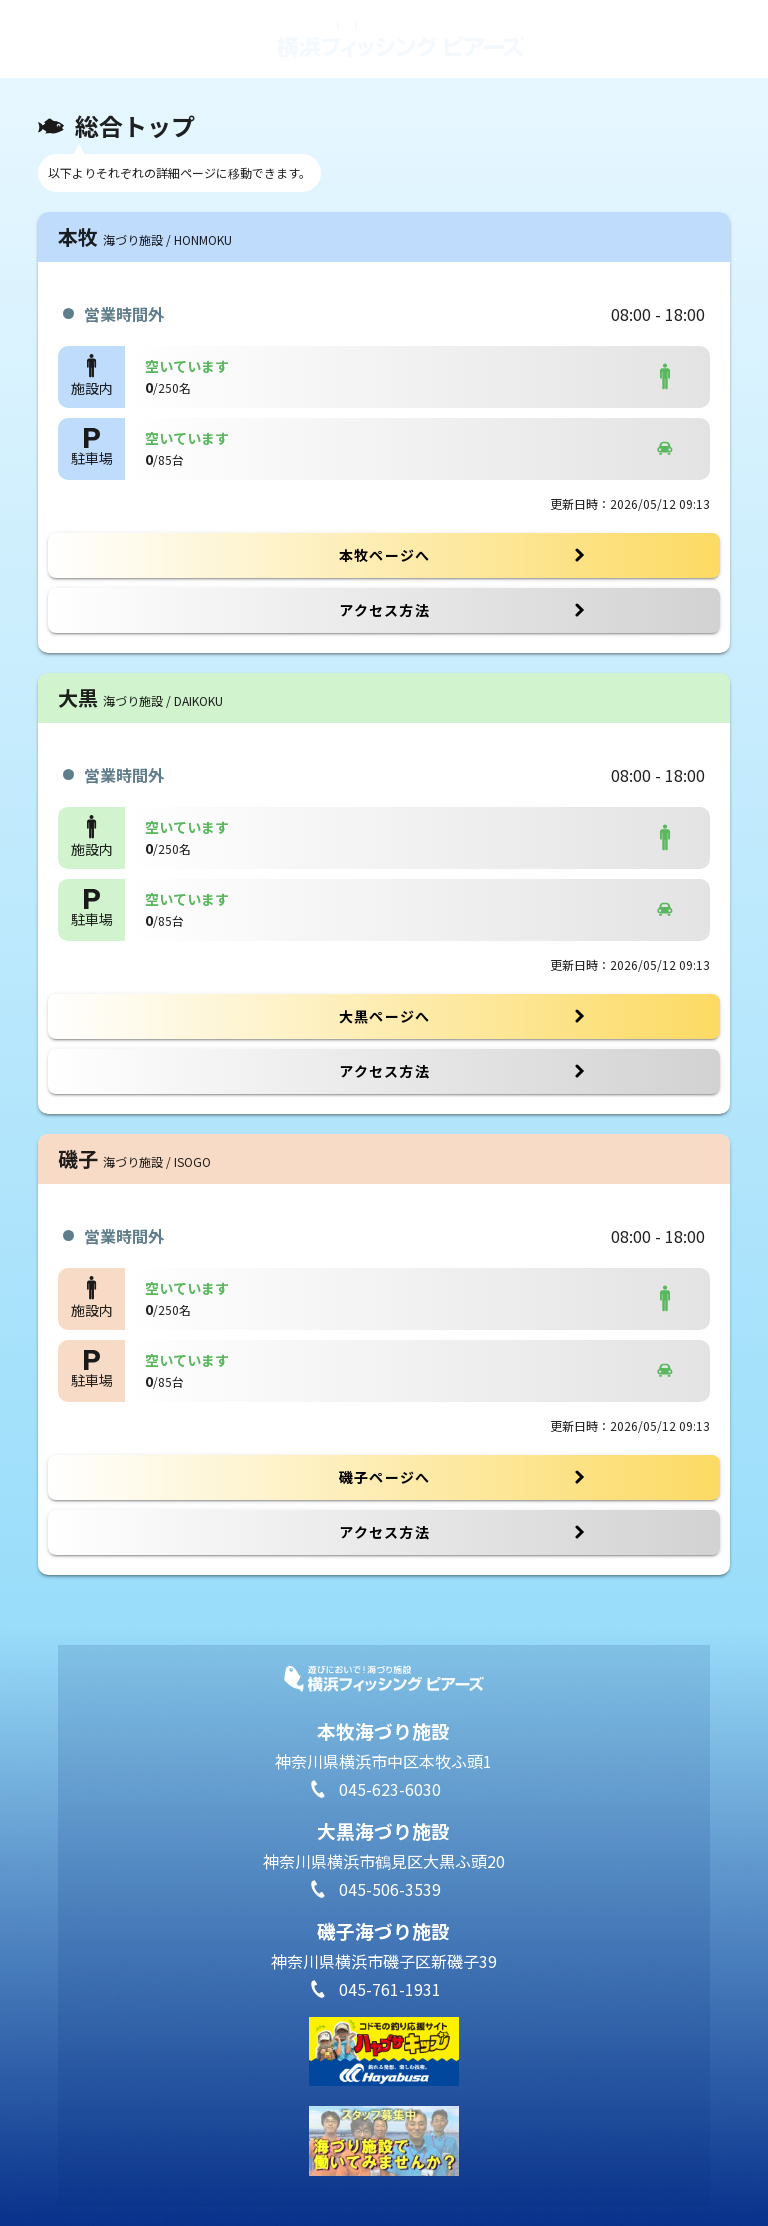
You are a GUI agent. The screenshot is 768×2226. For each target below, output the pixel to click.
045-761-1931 (390, 1989)
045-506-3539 (390, 1889)
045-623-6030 (390, 1789)
